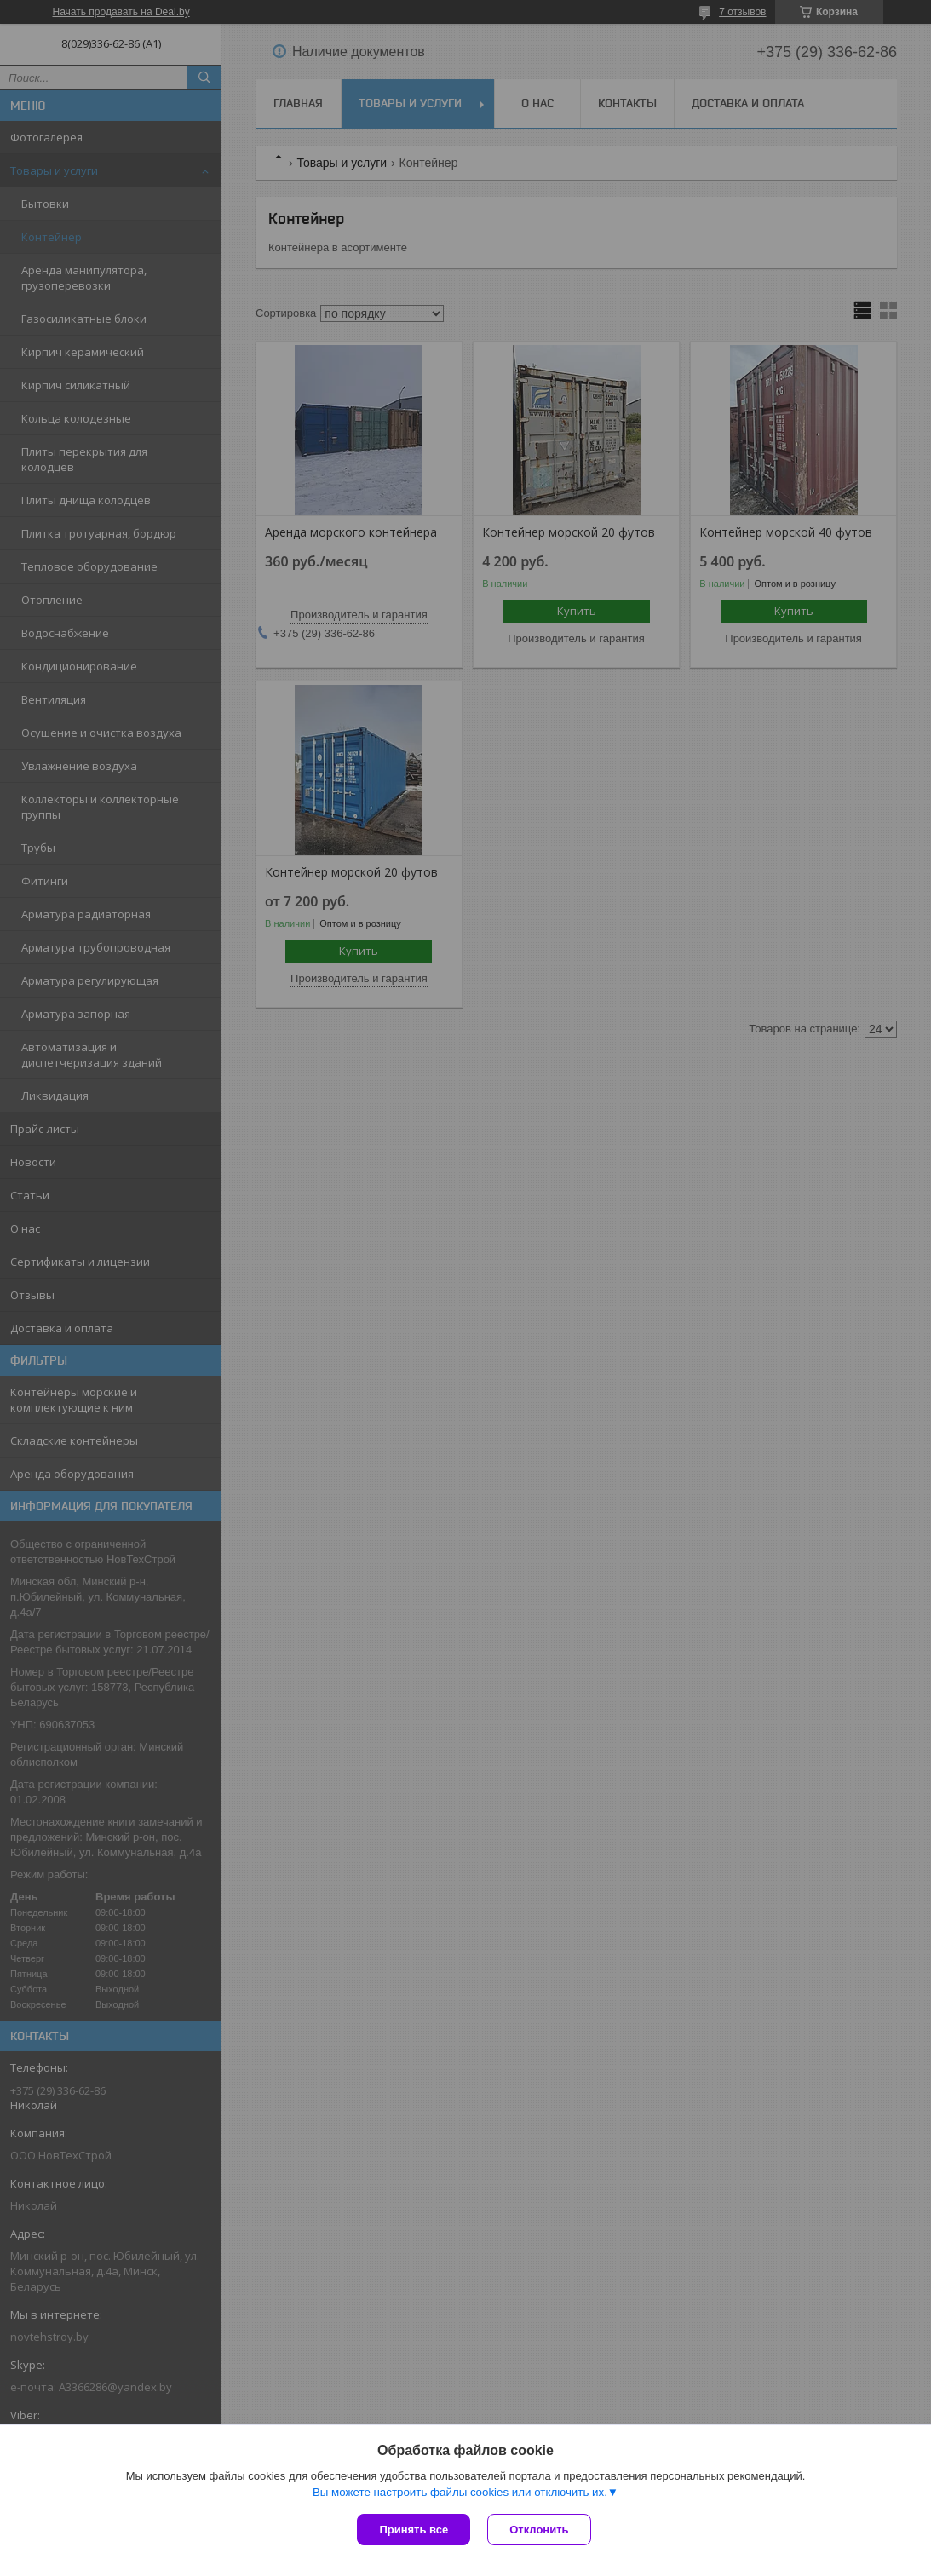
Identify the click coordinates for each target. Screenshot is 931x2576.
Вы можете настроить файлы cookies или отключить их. (460, 2492)
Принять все (413, 2529)
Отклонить (538, 2529)
